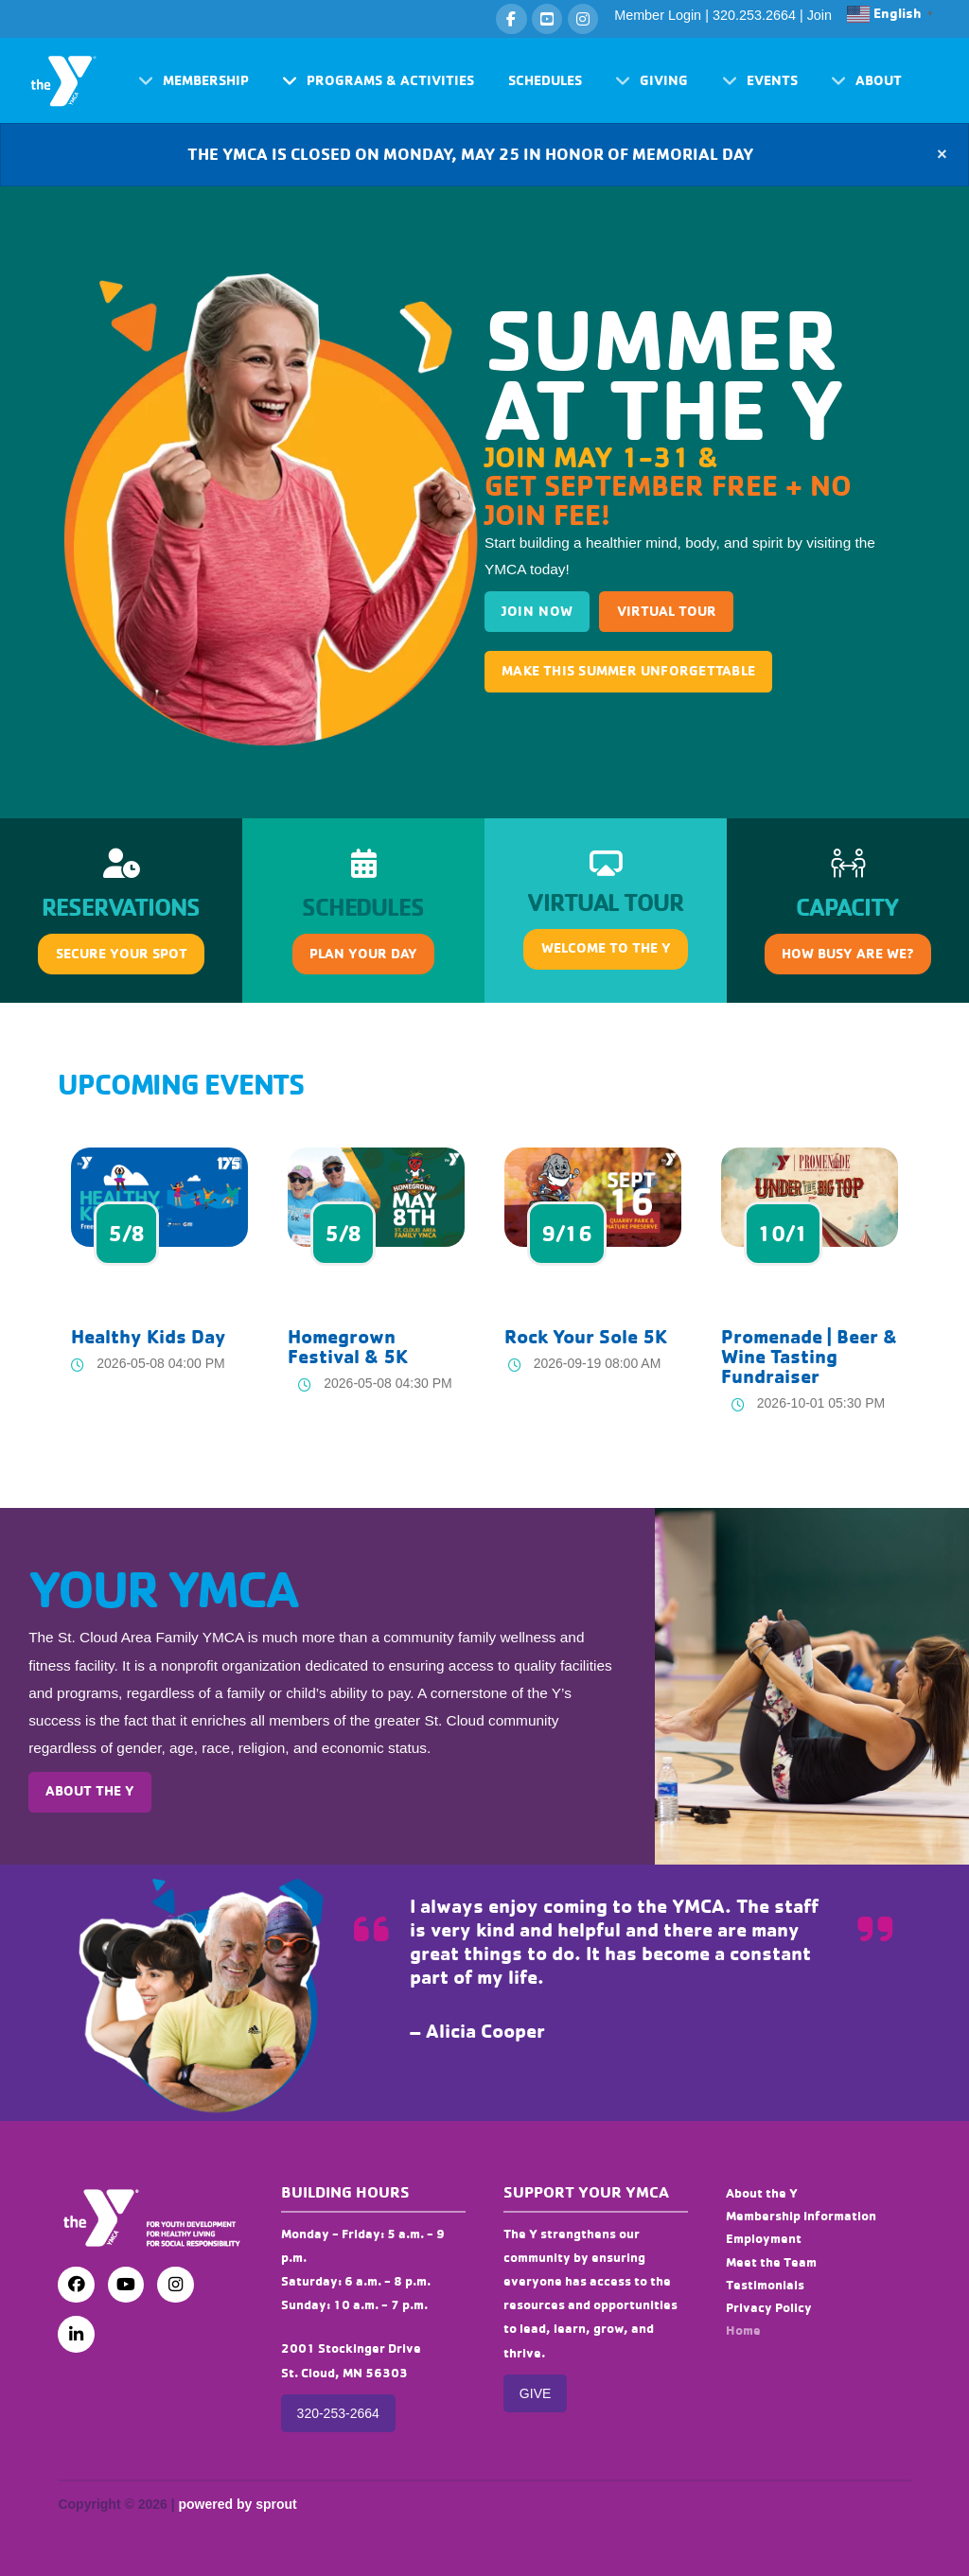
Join (819, 15)
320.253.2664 (754, 15)
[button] (193, 81)
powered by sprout (237, 2504)
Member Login (657, 15)
